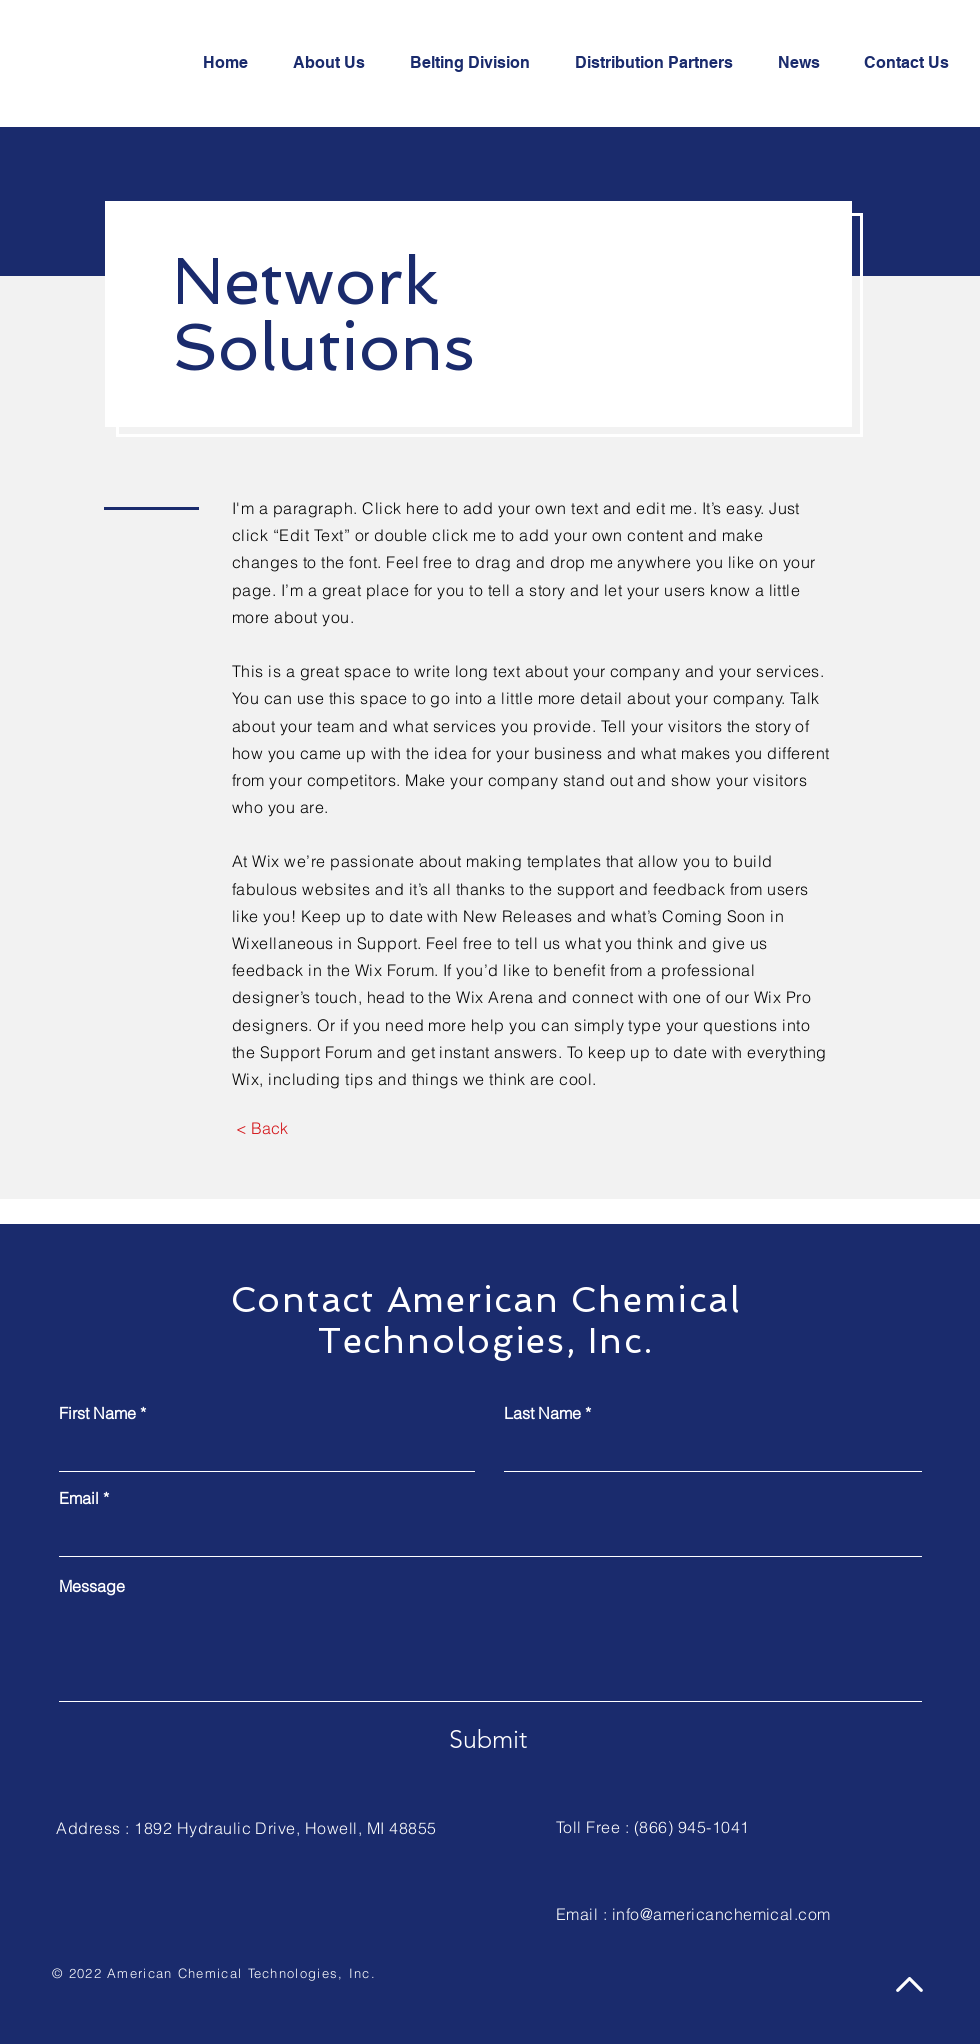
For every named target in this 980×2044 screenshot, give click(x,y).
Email (79, 1498)
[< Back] (261, 1128)
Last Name (542, 1413)
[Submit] (487, 1739)
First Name (97, 1413)
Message (92, 1586)
